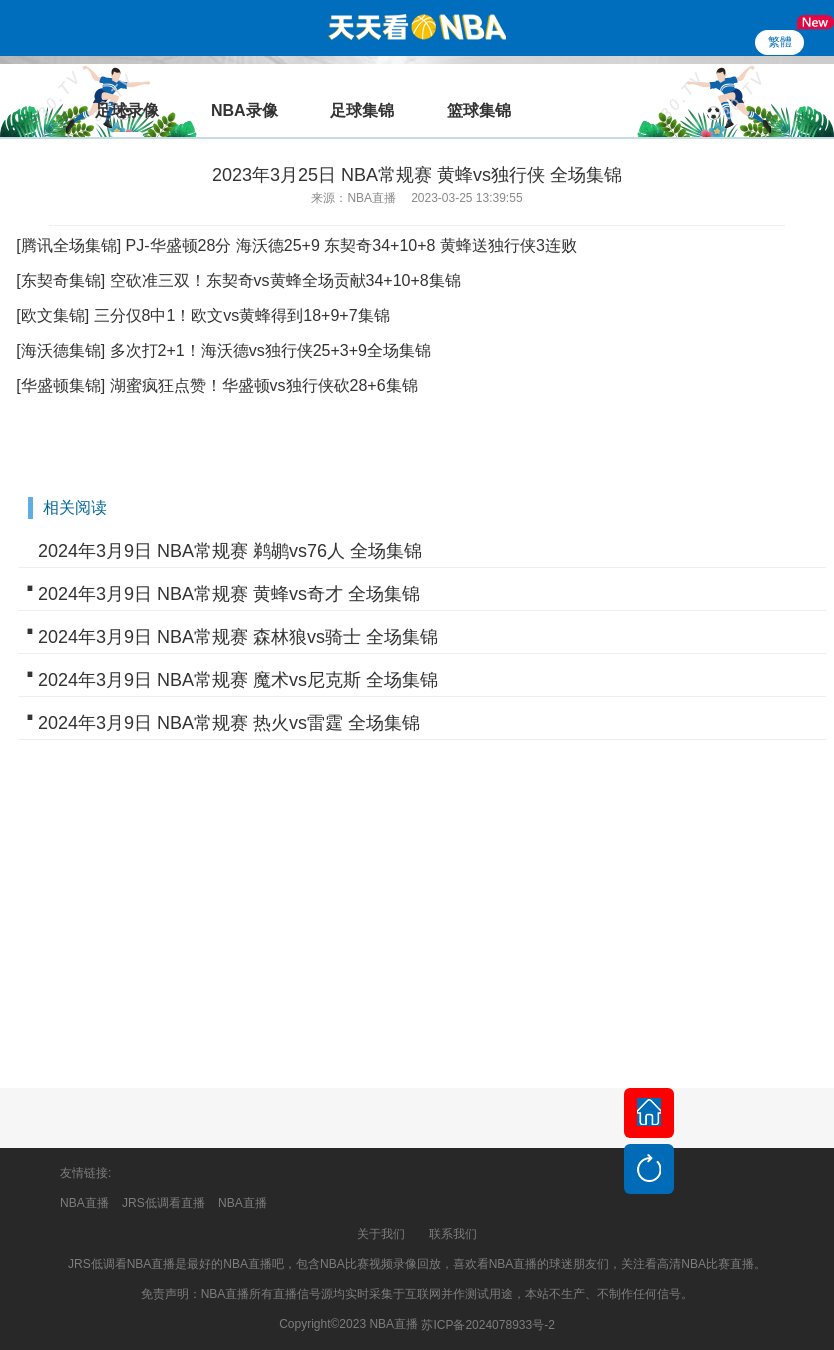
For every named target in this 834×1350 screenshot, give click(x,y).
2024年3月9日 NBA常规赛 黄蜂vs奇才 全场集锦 (229, 594)
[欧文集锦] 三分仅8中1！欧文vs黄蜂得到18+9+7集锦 (202, 315)
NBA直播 (84, 1203)
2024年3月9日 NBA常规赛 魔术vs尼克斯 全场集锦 (238, 680)
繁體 (780, 42)
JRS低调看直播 (163, 1203)
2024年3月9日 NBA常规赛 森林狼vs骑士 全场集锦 (238, 637)
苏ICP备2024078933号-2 (487, 1325)
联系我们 (453, 1234)
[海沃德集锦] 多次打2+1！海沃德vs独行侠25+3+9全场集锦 (223, 350)
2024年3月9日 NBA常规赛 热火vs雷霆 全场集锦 (229, 723)
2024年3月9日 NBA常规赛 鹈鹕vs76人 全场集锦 (230, 551)
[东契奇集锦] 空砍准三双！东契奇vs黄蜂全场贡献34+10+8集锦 (238, 280)
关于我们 (381, 1234)
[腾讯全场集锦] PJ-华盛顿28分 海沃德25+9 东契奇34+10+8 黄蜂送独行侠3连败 (296, 245)
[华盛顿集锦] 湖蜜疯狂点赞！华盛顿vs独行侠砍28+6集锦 (216, 385)
